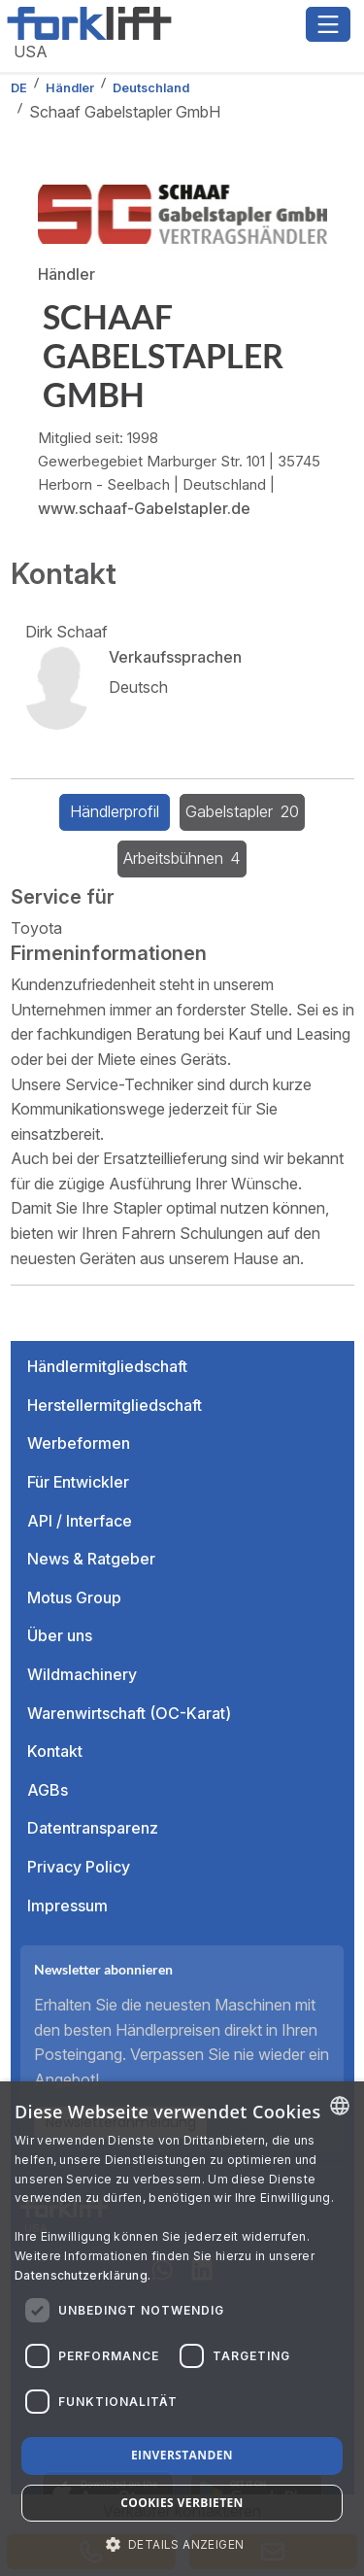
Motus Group (74, 1597)
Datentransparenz (92, 1828)
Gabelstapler (242, 811)
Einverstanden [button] (182, 2455)
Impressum (67, 1905)
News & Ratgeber (91, 1558)
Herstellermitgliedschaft (114, 1405)
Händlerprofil (114, 811)
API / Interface (79, 1520)
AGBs (47, 1790)
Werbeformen (78, 1443)
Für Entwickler (78, 1482)
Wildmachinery (82, 1674)
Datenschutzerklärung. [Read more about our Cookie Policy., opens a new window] (82, 2275)
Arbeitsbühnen (182, 858)
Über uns (59, 1635)
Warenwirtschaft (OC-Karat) (129, 1713)
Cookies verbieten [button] (182, 2502)
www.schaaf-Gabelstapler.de (144, 508)
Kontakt (55, 1751)
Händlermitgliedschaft (107, 1366)
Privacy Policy (78, 1866)
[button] (182, 2544)
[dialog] (182, 2328)
